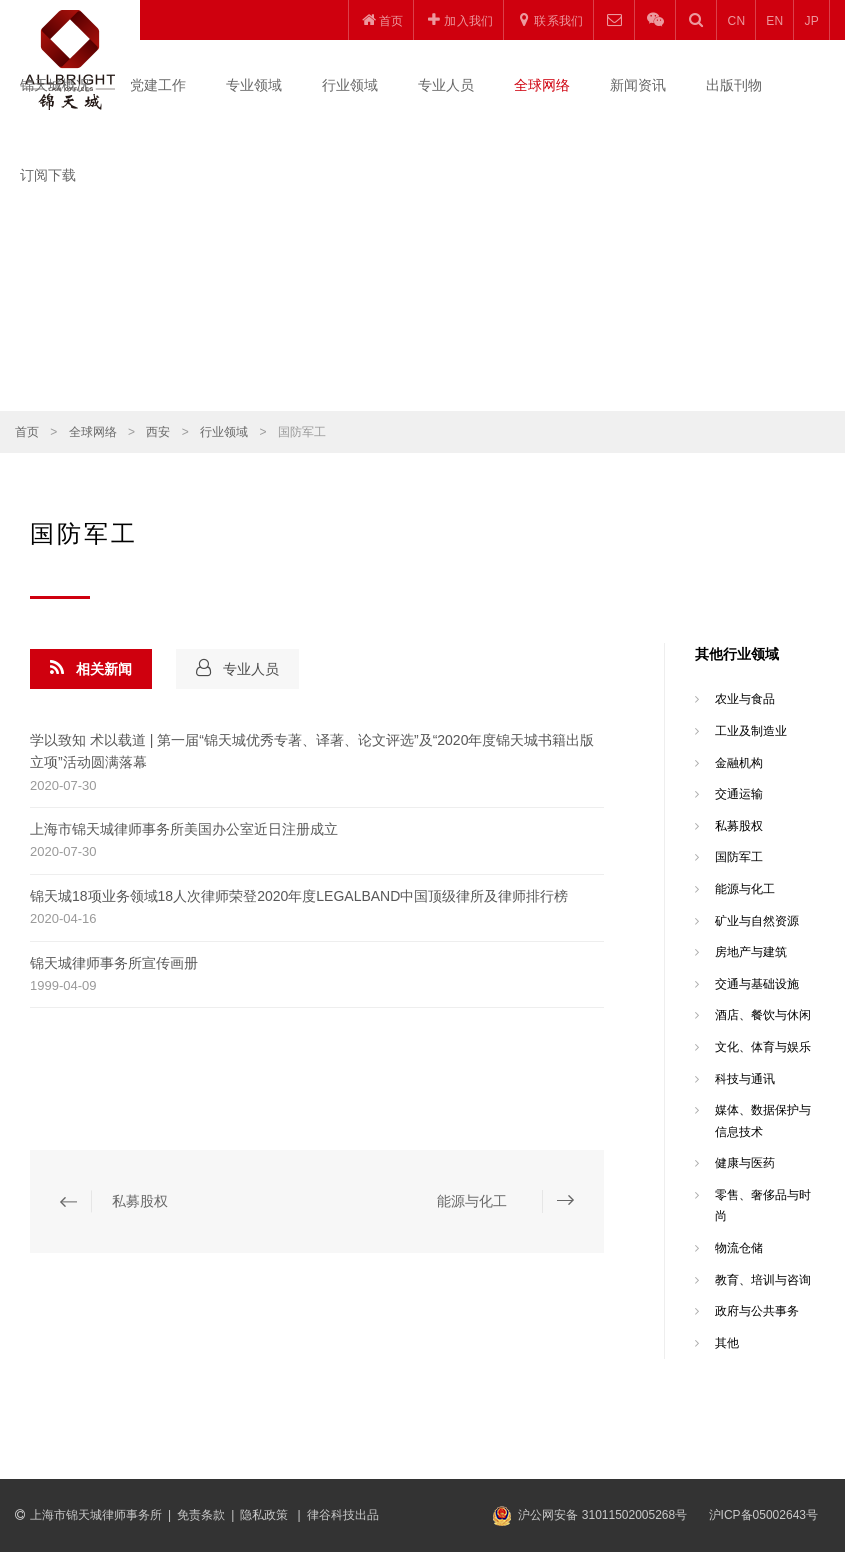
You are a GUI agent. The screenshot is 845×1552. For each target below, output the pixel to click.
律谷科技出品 (343, 1515)
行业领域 (350, 85)
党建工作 (158, 85)
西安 (158, 432)
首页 (27, 432)
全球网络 (542, 85)
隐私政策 (265, 1515)
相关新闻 (91, 668)
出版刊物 (734, 85)
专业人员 (446, 85)
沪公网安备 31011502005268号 (602, 1515)
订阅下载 (48, 175)
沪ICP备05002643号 (763, 1515)
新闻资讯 (638, 85)
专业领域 (254, 85)
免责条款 (201, 1515)
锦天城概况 (55, 85)
